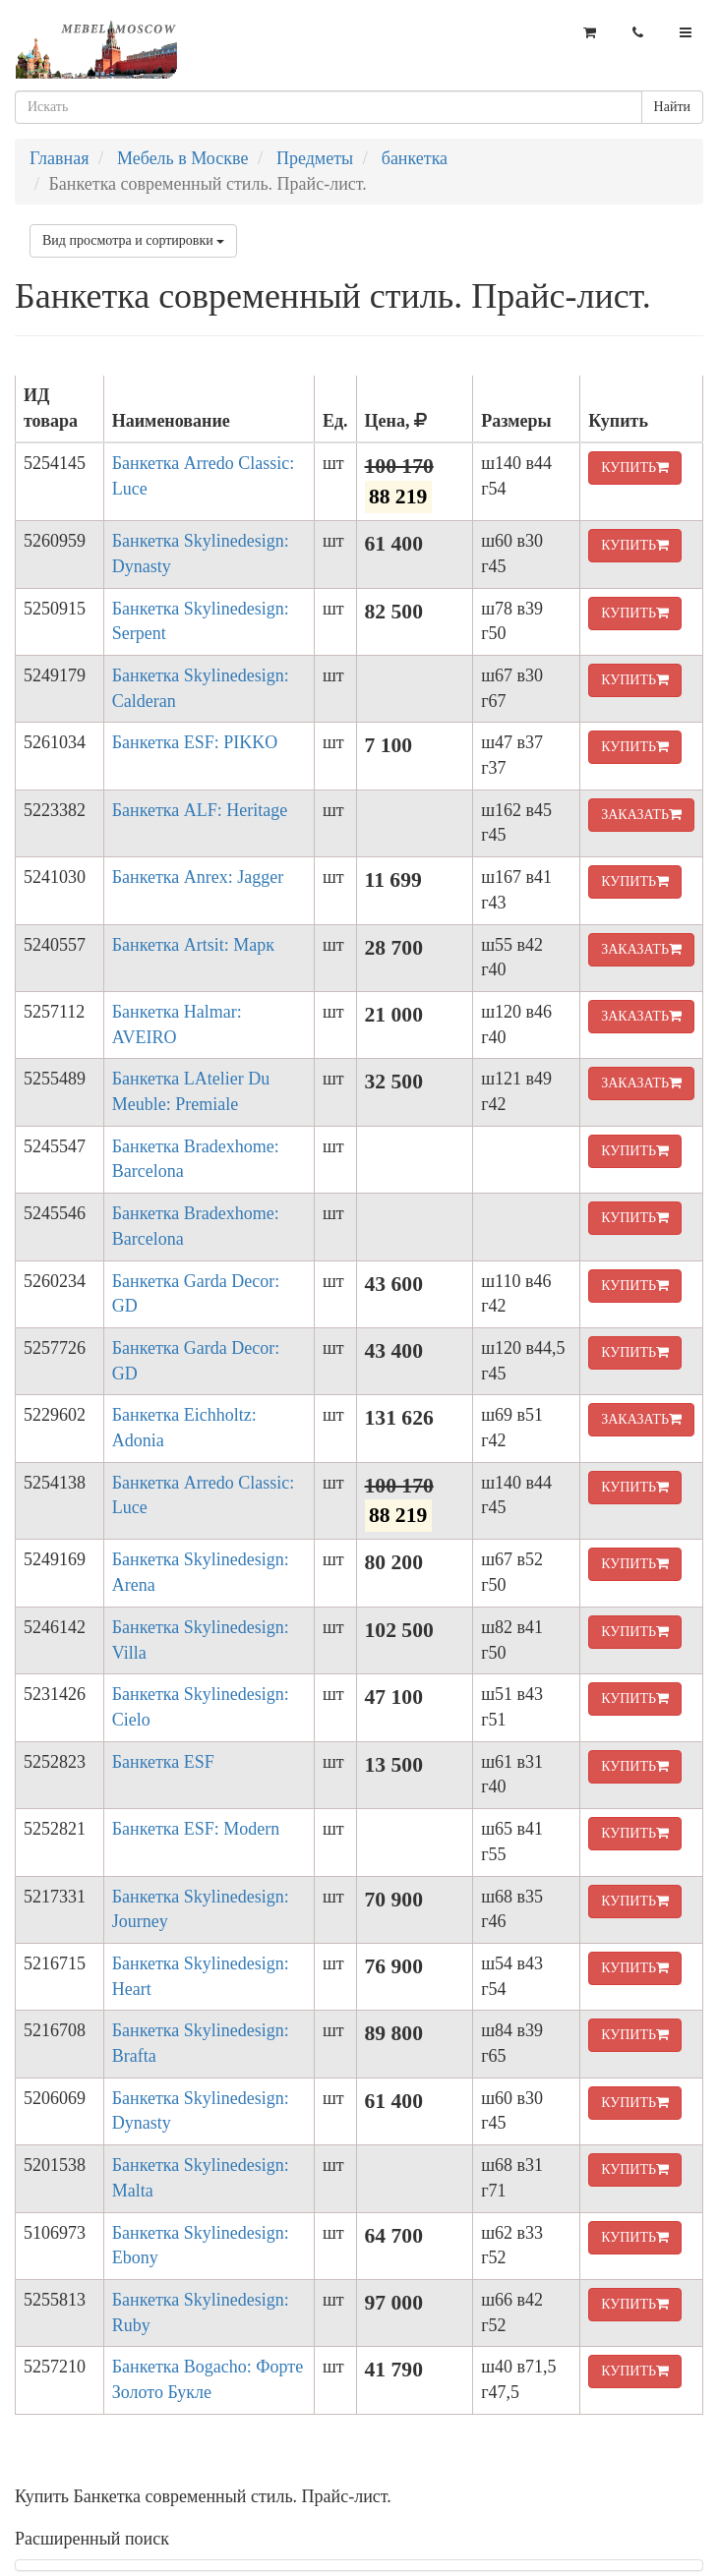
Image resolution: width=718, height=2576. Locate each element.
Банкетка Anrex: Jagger (198, 877)
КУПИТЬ (635, 467)
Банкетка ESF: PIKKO (195, 742)
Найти (672, 106)
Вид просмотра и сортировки (133, 240)
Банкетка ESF (163, 1762)
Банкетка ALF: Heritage (200, 810)
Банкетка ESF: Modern (196, 1829)
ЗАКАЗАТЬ (641, 814)
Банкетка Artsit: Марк (193, 945)
